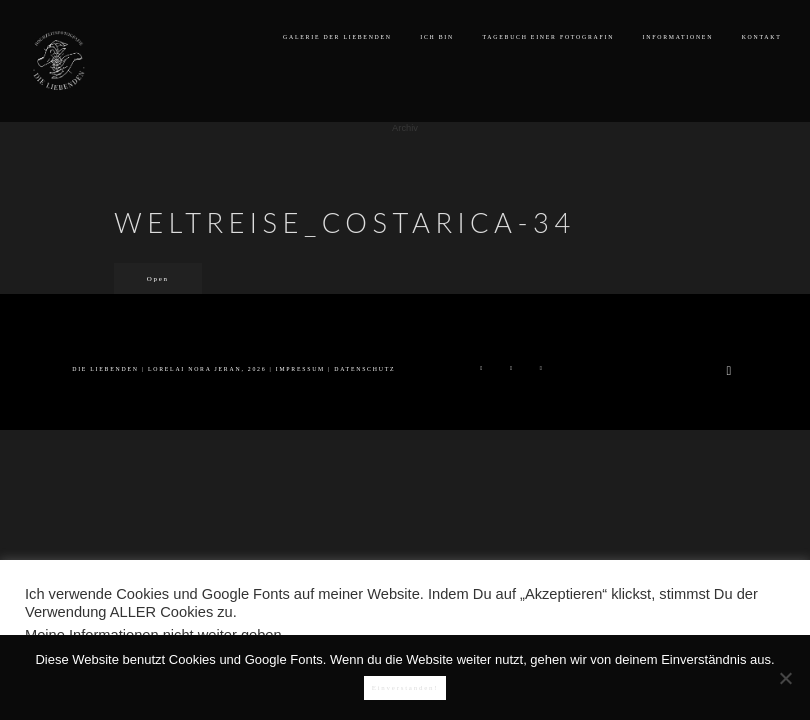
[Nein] (785, 678)
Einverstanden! (405, 688)
